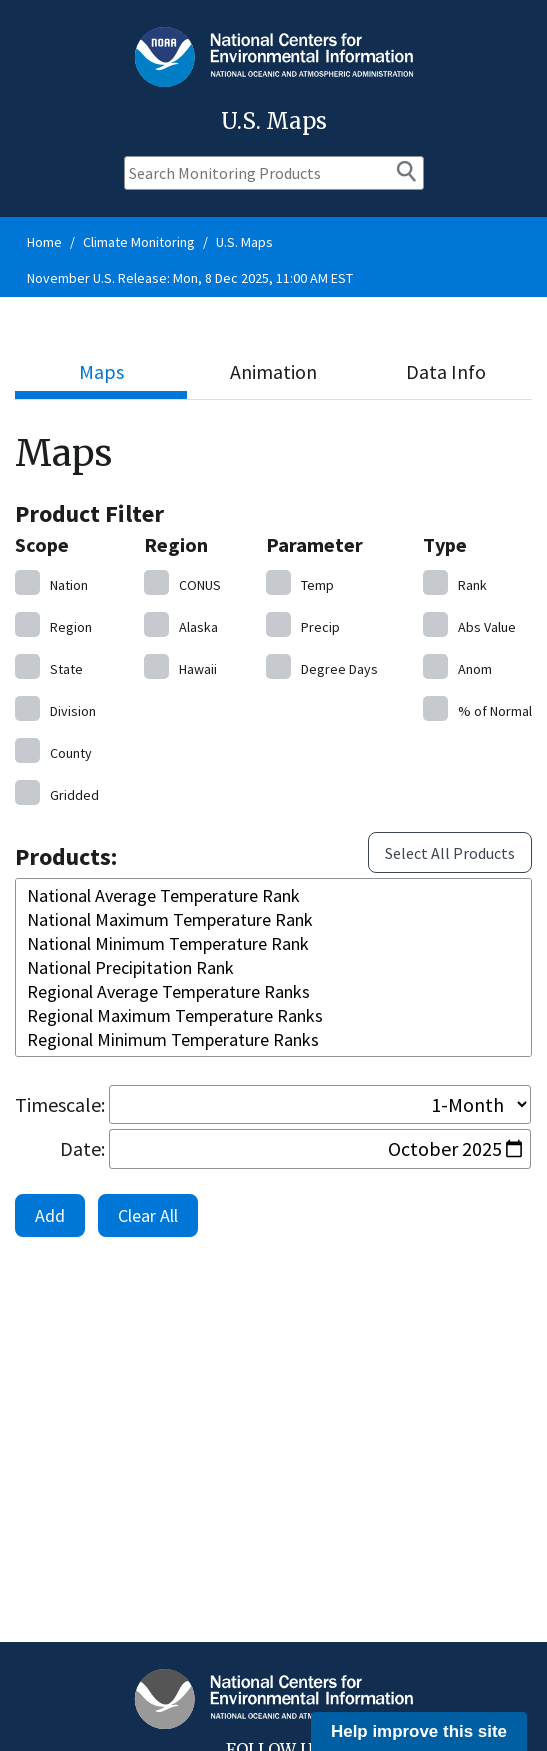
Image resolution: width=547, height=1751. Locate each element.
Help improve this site (419, 1731)
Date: (82, 1148)
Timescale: (60, 1104)
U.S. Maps (244, 242)
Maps (101, 371)
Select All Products (450, 853)
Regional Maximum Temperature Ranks (273, 1016)
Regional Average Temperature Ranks (273, 992)
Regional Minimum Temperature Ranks (273, 1040)
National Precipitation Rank (273, 968)
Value (469, 624)
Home (44, 242)
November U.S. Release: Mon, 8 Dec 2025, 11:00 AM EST (190, 278)
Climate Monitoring (139, 242)
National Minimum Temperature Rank (273, 944)
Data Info (446, 371)
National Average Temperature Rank (273, 896)
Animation (273, 371)
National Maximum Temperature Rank (273, 920)
